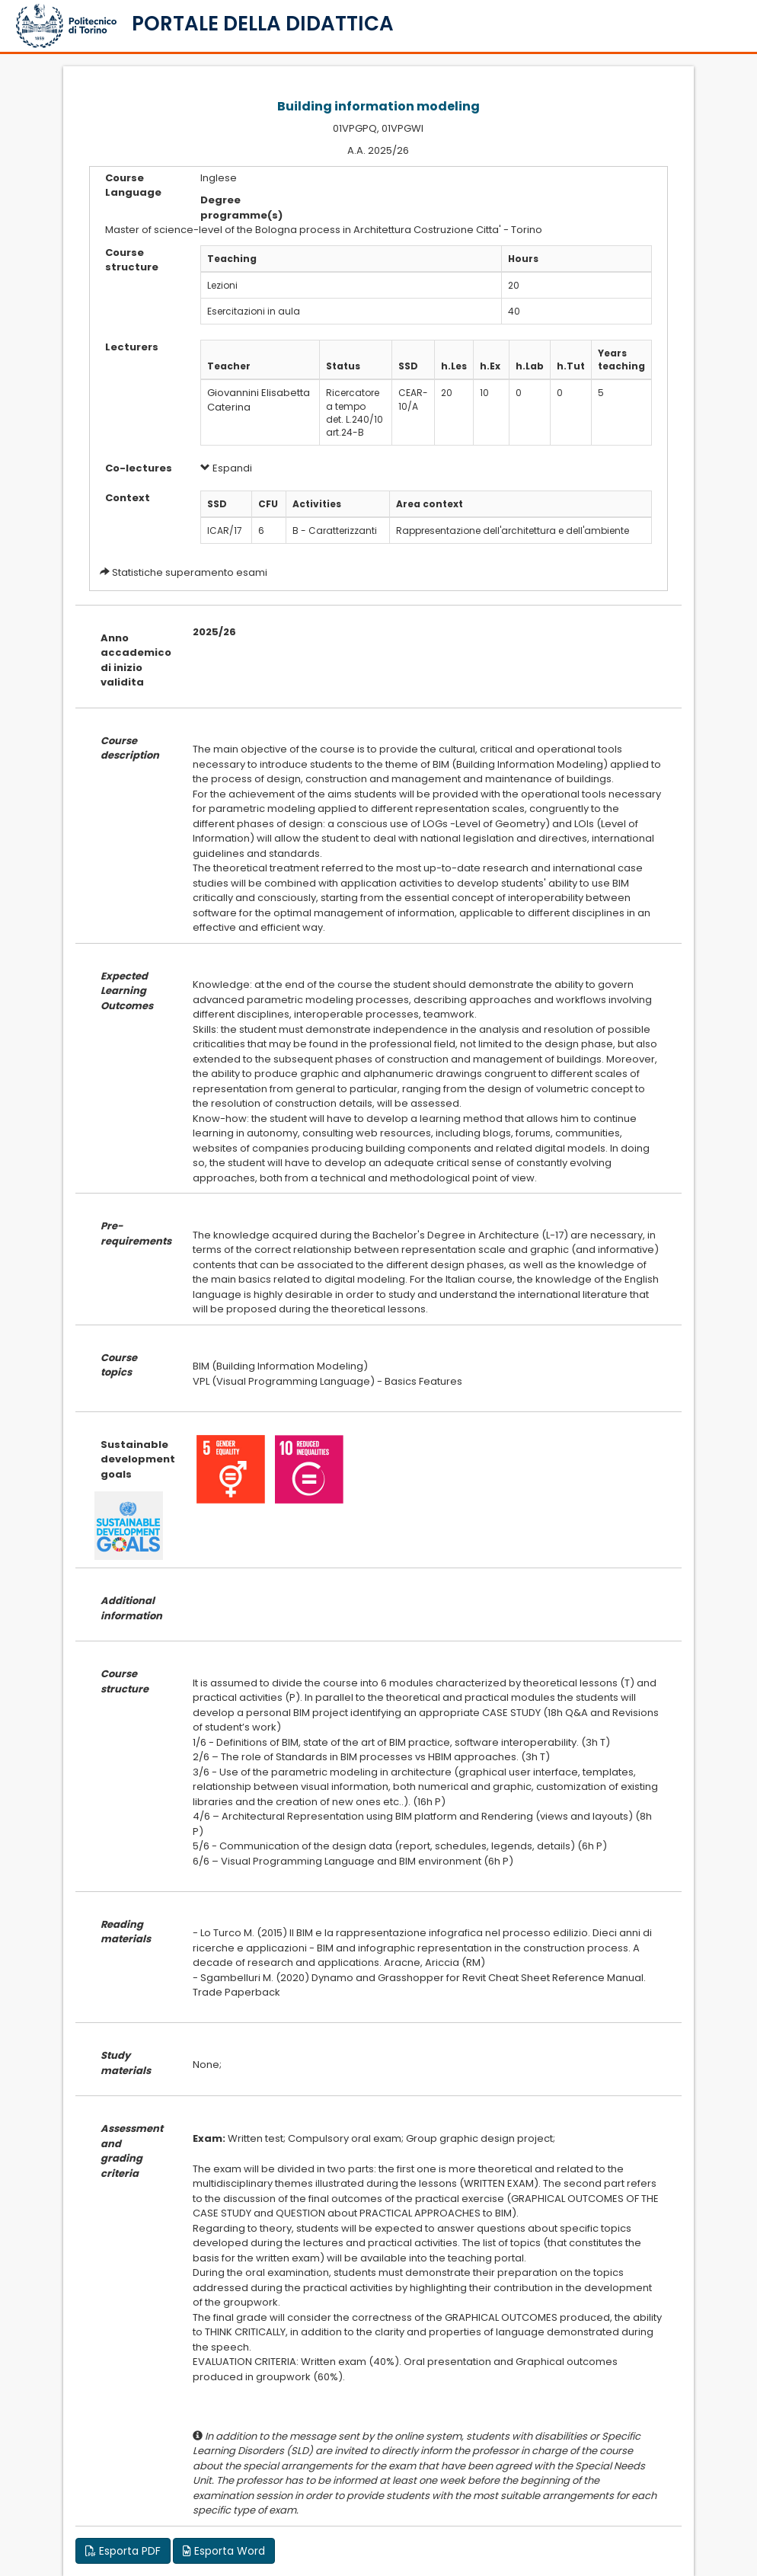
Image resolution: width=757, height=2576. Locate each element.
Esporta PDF (123, 2550)
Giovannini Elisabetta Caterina (258, 399)
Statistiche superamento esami (189, 572)
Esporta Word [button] (224, 2550)
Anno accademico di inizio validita (135, 660)
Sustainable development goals (135, 1459)
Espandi (226, 468)
